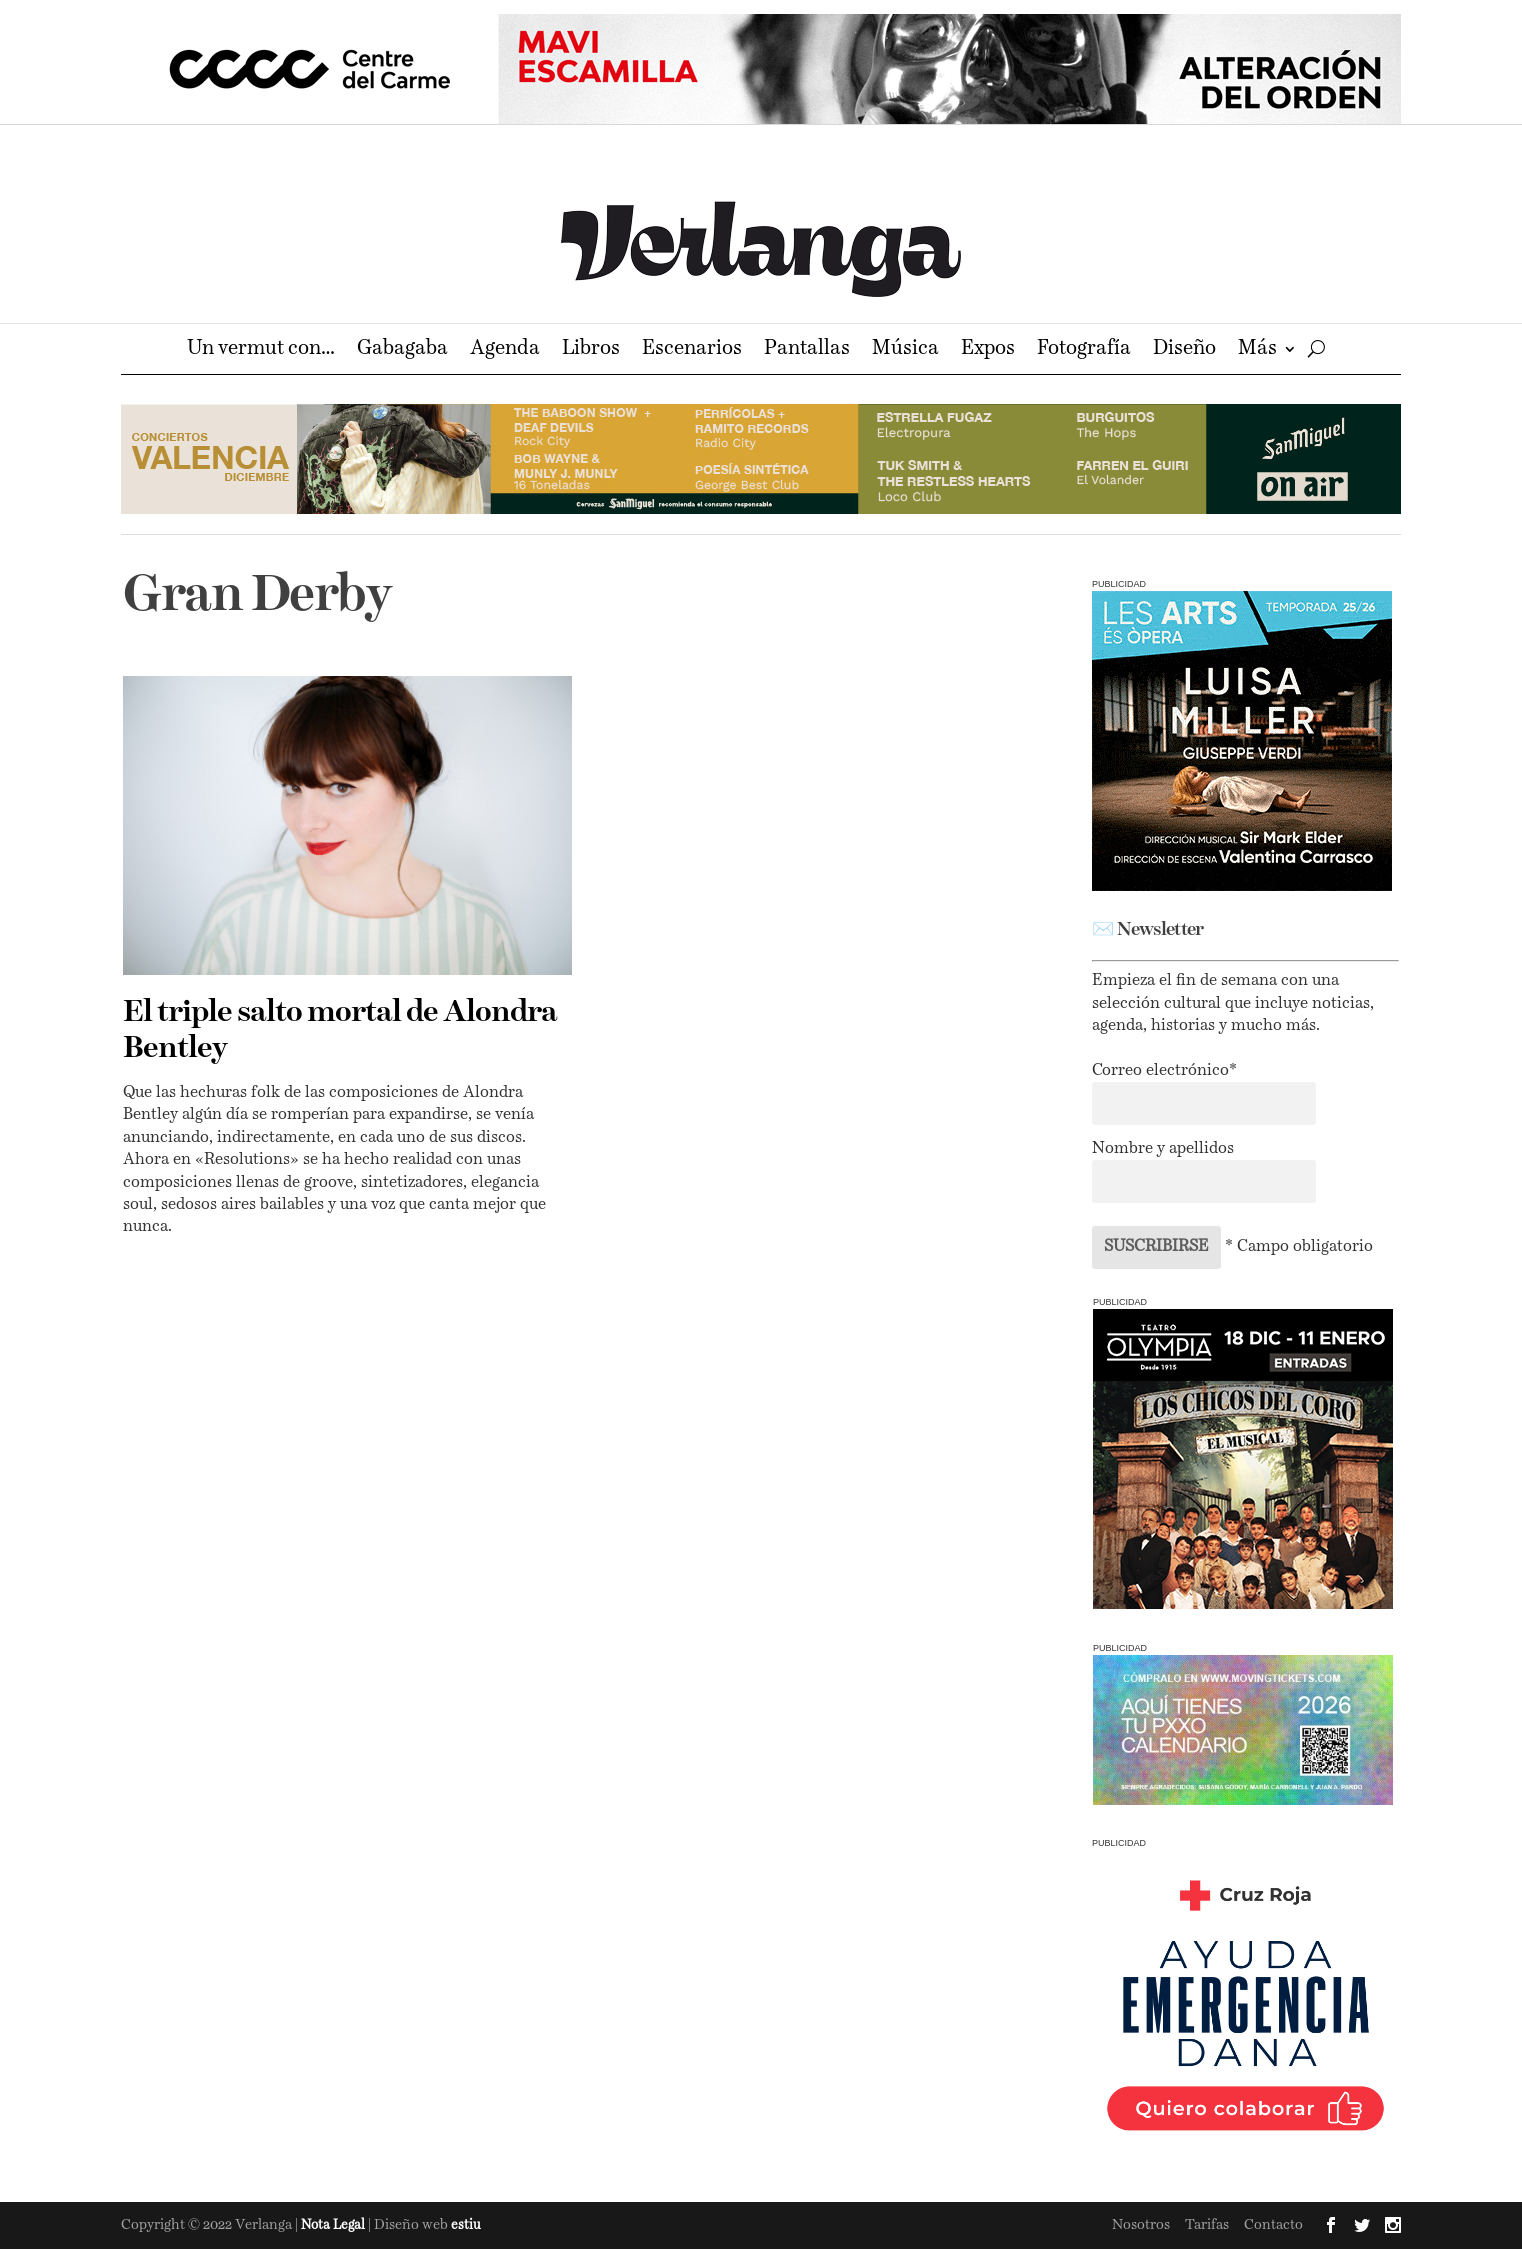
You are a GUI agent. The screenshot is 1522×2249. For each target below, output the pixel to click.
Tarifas (1207, 2225)
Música (905, 350)
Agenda (505, 350)
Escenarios (692, 350)
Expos (988, 350)
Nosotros (1141, 2225)
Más (1257, 350)
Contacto (1273, 2225)
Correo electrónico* (1164, 1071)
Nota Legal (334, 2225)
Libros (591, 350)
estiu (466, 2225)
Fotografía (1084, 350)
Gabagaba (402, 350)
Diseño (1184, 350)
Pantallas (807, 350)
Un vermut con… (261, 350)
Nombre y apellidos (1163, 1149)
